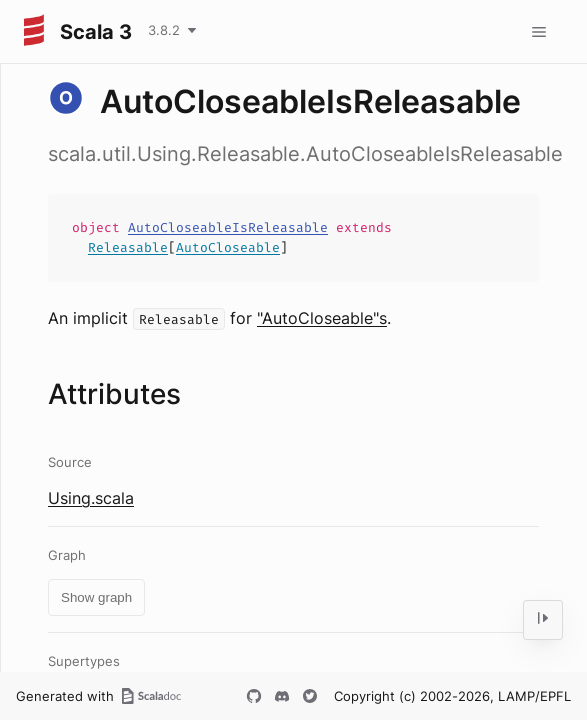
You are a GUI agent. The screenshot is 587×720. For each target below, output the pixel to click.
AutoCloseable (228, 247)
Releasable (128, 247)
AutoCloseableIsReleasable (228, 227)
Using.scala (91, 498)
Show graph (96, 597)
